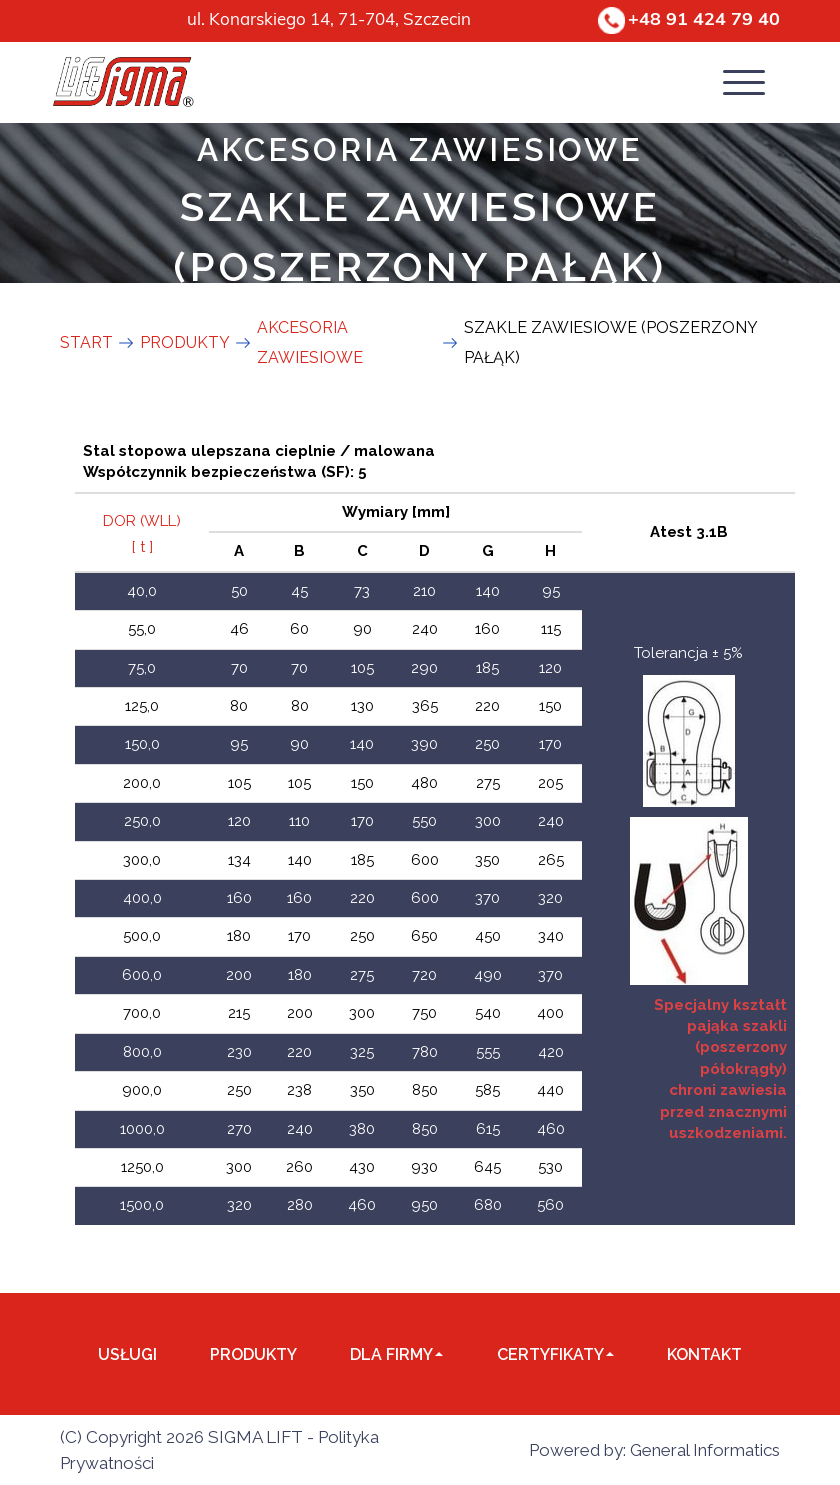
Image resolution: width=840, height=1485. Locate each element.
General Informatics (705, 1450)
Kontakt (704, 1354)
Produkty (253, 1354)
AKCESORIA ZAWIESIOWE (420, 146)
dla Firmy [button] (396, 1354)
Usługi (127, 1354)
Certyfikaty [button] (555, 1354)
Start (86, 342)
